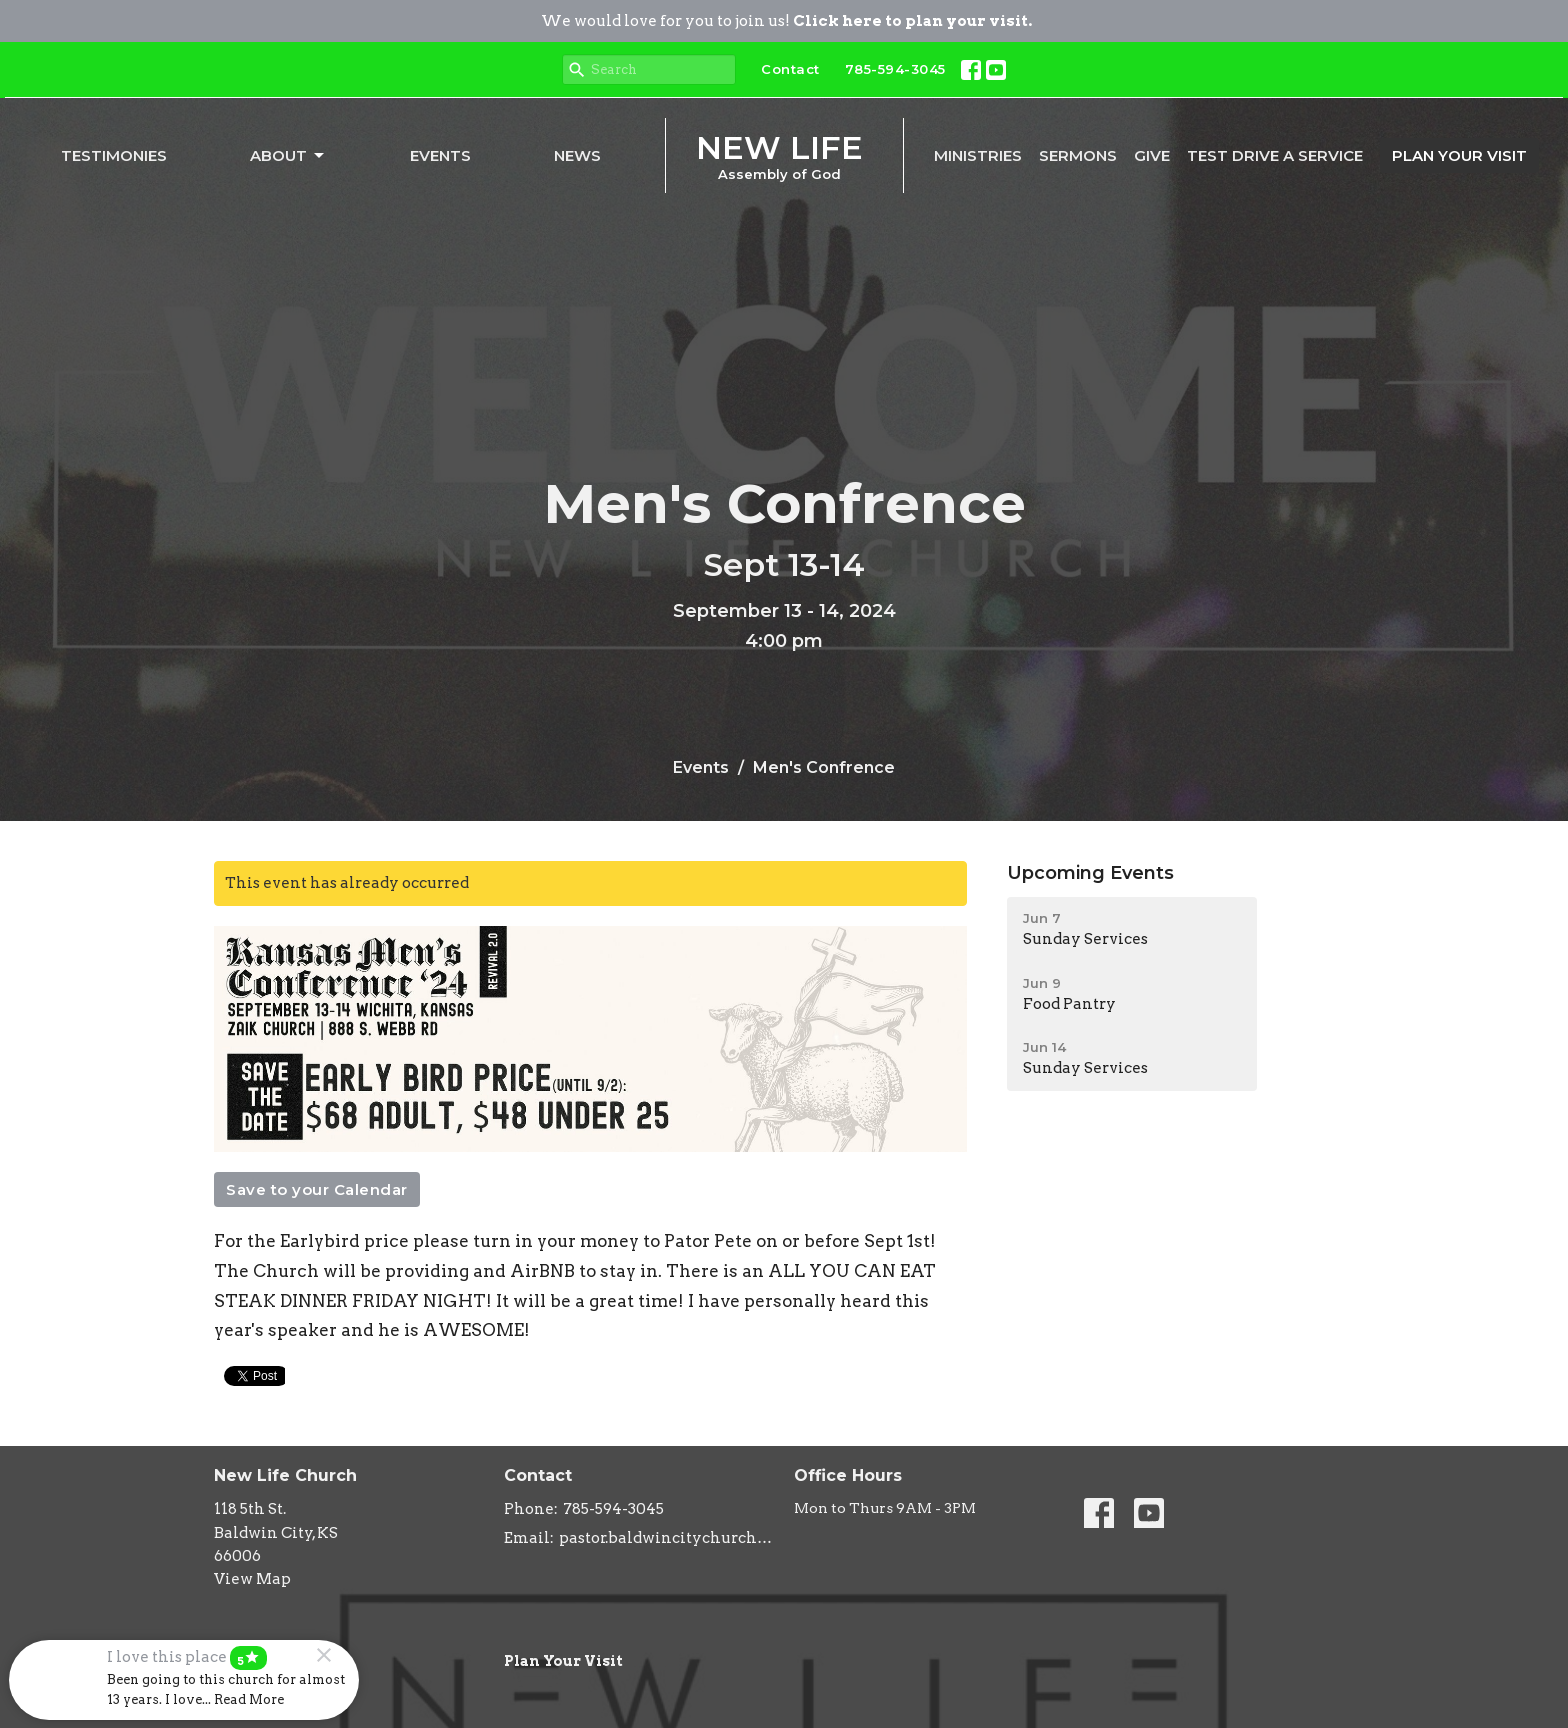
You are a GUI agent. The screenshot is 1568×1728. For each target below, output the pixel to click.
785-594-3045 (895, 69)
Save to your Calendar (317, 1189)
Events (440, 155)
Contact (790, 69)
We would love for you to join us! (786, 21)
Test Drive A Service (1275, 155)
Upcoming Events (1090, 873)
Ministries (978, 155)
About (288, 156)
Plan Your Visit (563, 1661)
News (577, 155)
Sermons (1078, 155)
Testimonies (114, 155)
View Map (252, 1579)
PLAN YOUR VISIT (1459, 155)
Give (1152, 155)
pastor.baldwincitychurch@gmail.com (666, 1538)
